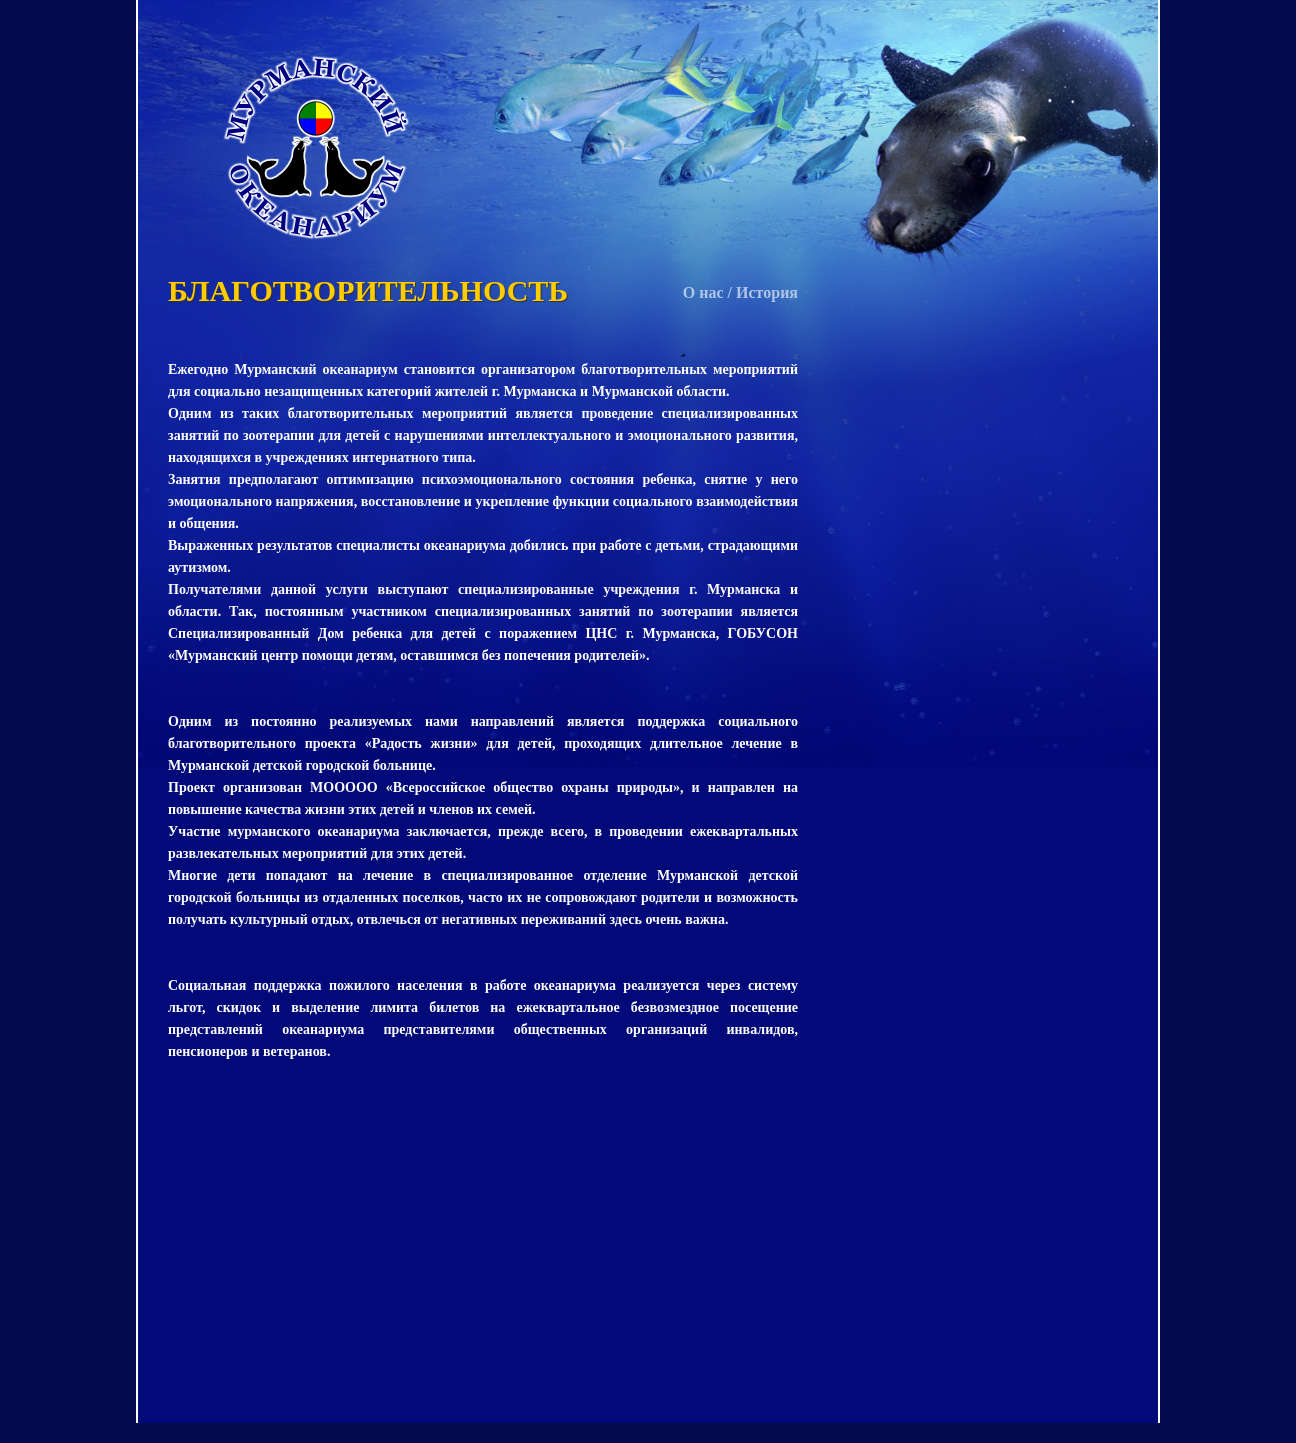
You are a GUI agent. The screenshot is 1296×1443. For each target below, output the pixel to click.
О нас (703, 292)
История (767, 292)
